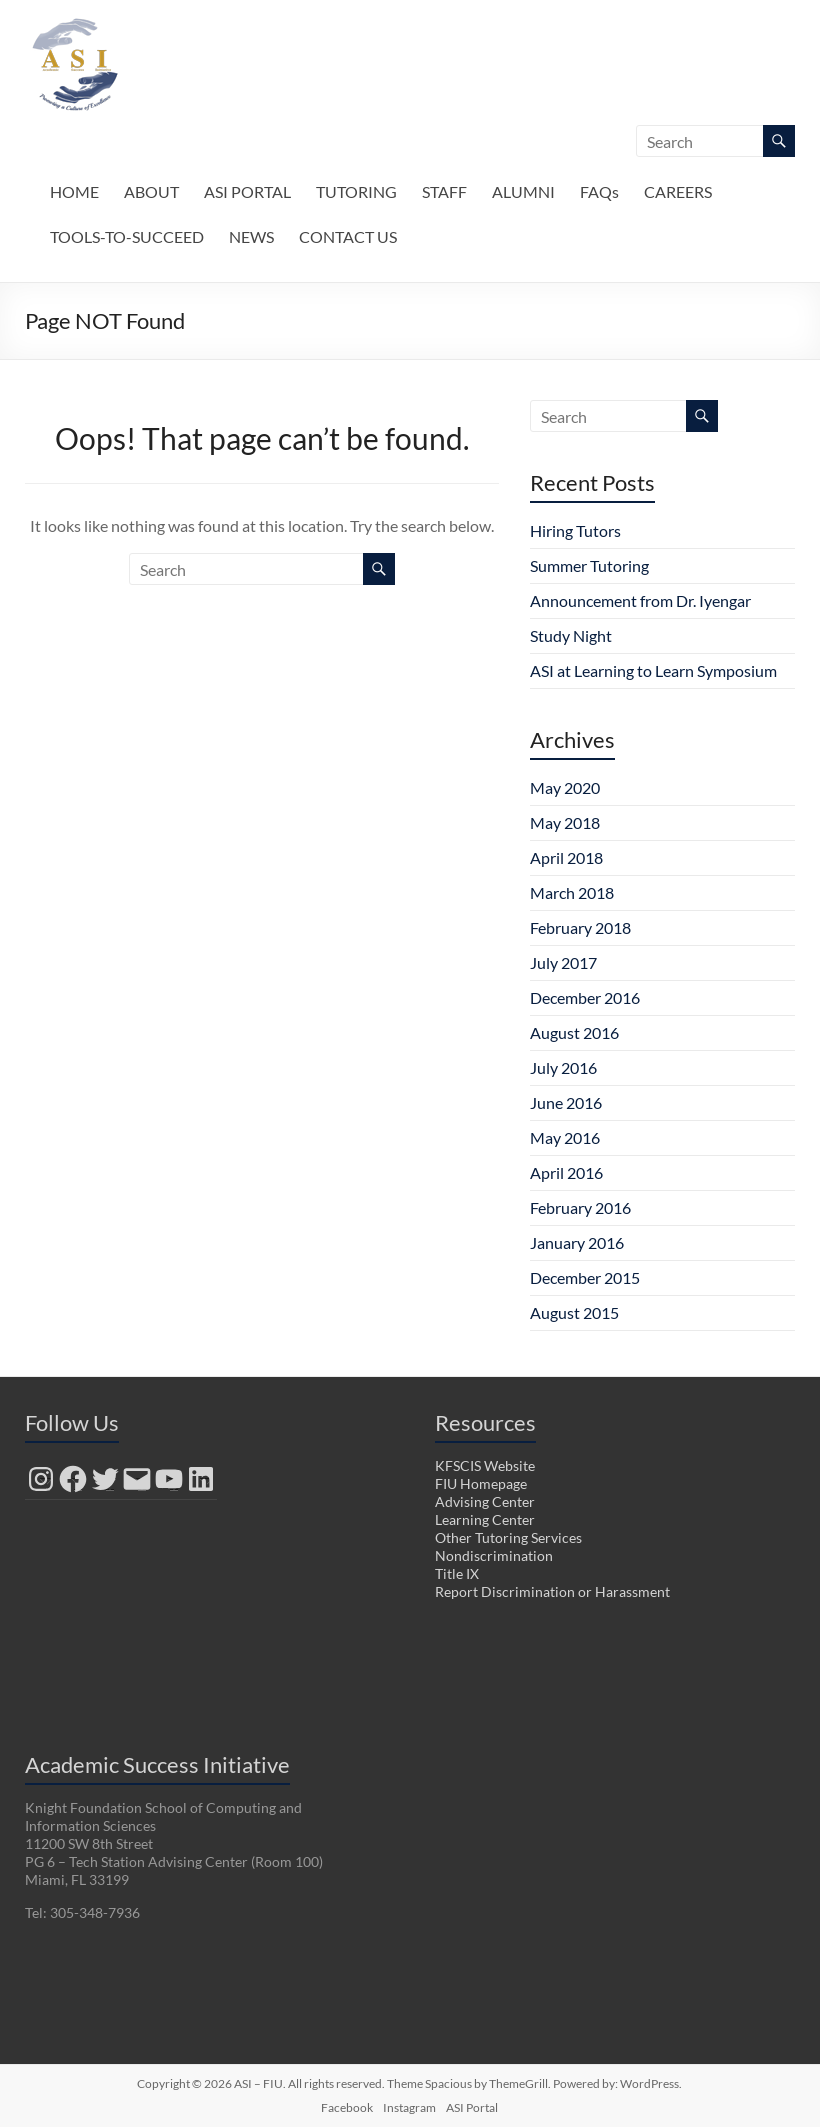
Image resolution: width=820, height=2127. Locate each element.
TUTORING (356, 191)
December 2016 (585, 997)
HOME (74, 191)
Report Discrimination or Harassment (552, 1591)
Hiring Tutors (575, 530)
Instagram (409, 2107)
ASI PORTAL (247, 191)
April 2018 (566, 857)
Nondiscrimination (494, 1555)
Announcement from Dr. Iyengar (640, 600)
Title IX (457, 1573)
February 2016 (580, 1207)
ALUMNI (523, 191)
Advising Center (485, 1501)
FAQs (599, 191)
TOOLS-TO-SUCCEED (127, 236)
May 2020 (565, 787)
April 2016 (566, 1172)
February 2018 (580, 927)
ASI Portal (472, 2107)
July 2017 (563, 962)
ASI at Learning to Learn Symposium (653, 670)
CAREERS (678, 191)
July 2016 (563, 1067)
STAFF (444, 191)
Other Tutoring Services (508, 1537)
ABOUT (151, 191)
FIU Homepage (481, 1483)
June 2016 (566, 1102)
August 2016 (574, 1032)
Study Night (571, 635)
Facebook (347, 2107)
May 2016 (565, 1137)
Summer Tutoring (589, 565)
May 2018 (565, 822)
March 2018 (572, 892)
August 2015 (574, 1312)
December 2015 (585, 1277)
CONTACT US (348, 236)
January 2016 (577, 1242)
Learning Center (485, 1519)
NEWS (251, 236)
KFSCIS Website (485, 1465)
